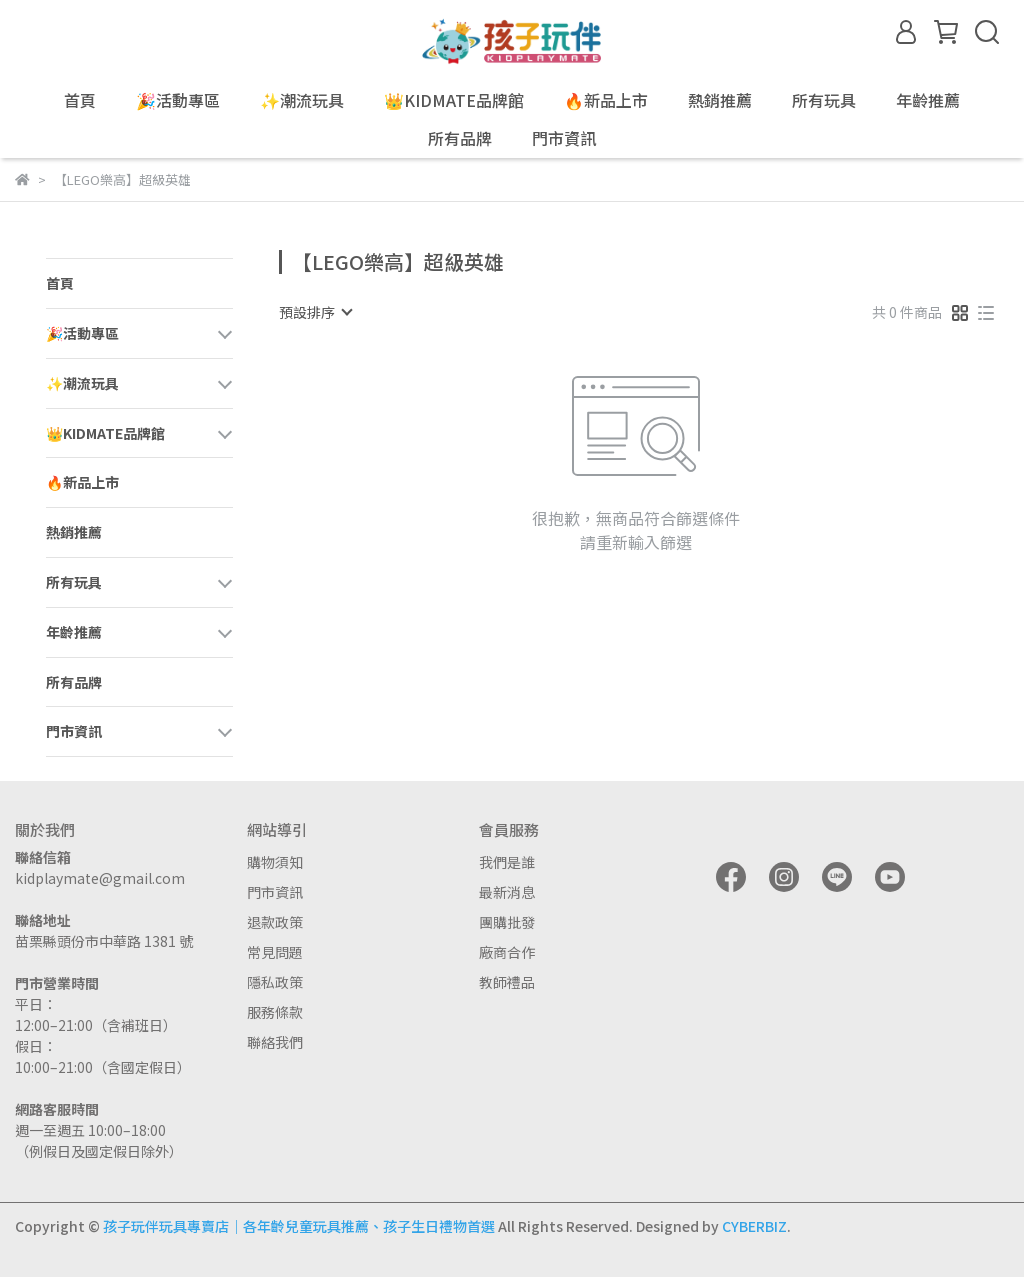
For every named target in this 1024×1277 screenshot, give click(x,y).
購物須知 (275, 862)
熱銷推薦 (720, 100)
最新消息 (507, 892)
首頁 (80, 100)
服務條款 (275, 1012)
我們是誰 (507, 862)
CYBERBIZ (754, 1226)
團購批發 (507, 922)
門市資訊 (275, 892)
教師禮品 (507, 982)
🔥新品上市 (606, 100)
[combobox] (315, 312)
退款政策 (275, 922)
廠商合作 (507, 952)
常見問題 (275, 952)
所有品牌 (460, 138)
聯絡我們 (275, 1042)
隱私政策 (275, 982)
